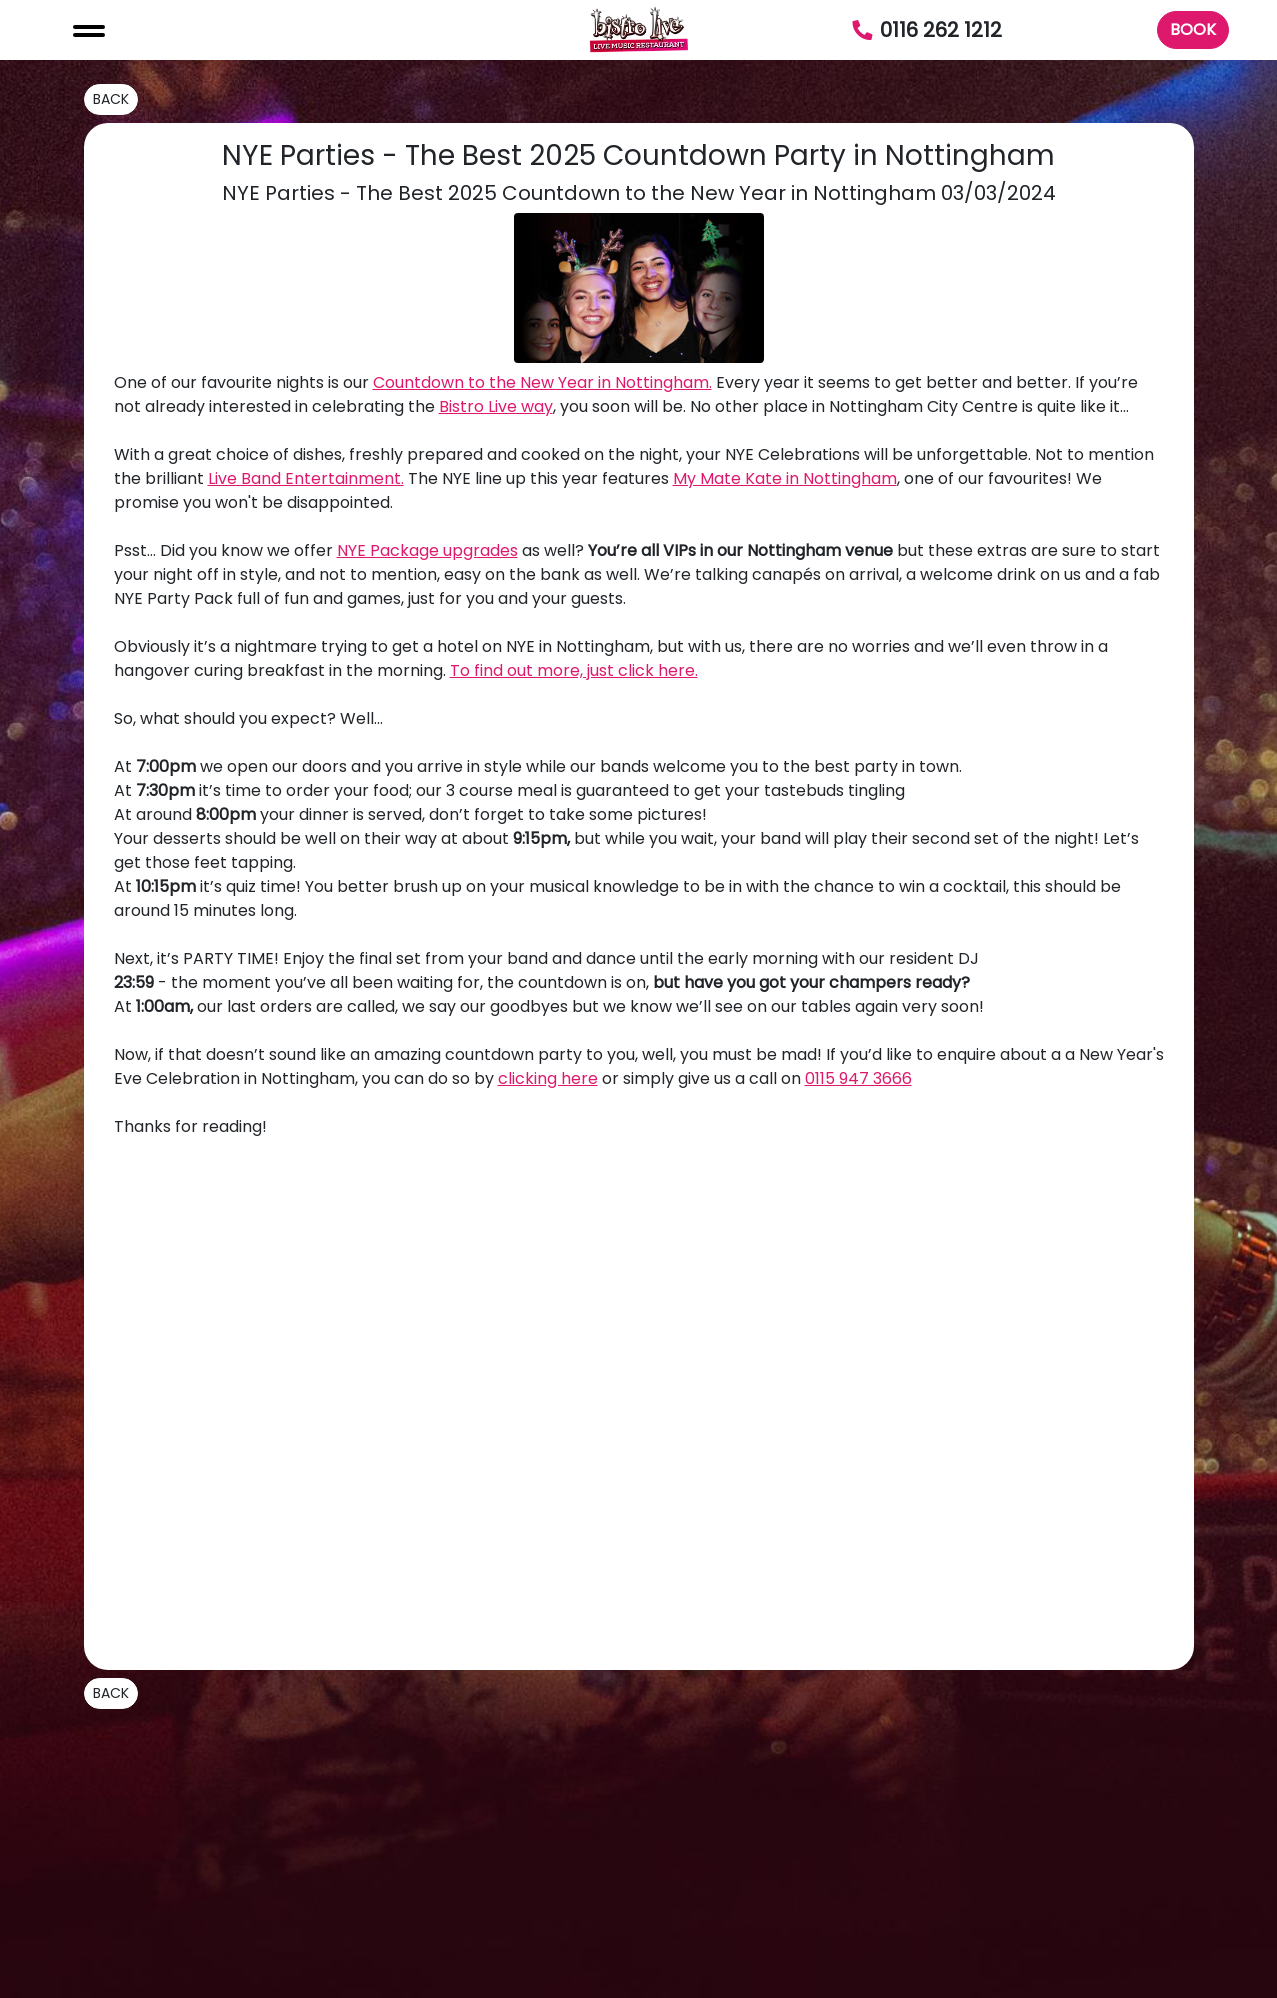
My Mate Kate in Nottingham (785, 478)
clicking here (548, 1078)
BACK (111, 99)
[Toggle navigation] (89, 30)
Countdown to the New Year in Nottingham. (542, 382)
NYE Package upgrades (427, 550)
